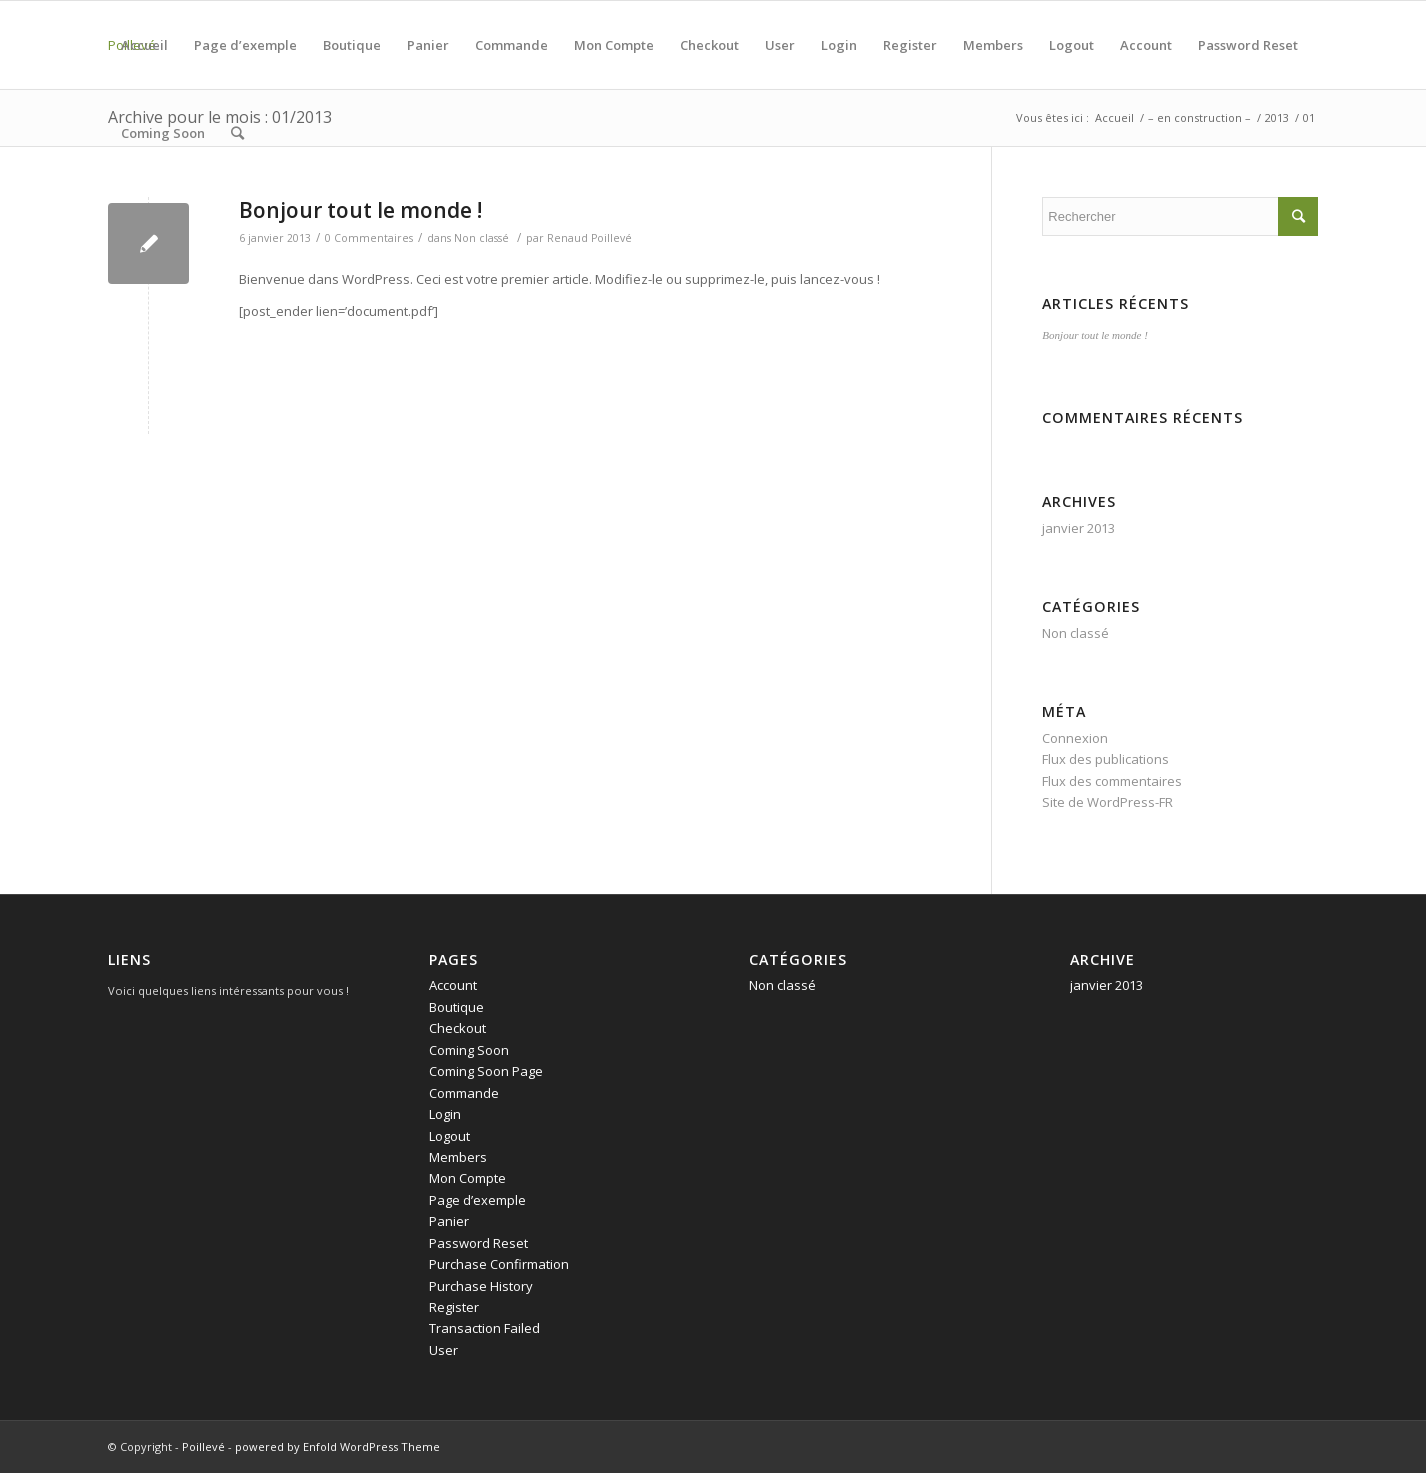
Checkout (709, 45)
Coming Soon (163, 133)
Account (1146, 45)
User (780, 45)
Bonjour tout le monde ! (360, 210)
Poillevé (203, 1446)
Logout (1071, 45)
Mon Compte (614, 45)
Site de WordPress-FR (1107, 802)
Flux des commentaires (1112, 781)
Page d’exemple (245, 45)
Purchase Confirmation (499, 1264)
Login (839, 45)
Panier (428, 45)
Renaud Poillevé (589, 238)
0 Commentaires (369, 238)
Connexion (1075, 738)
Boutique (352, 45)
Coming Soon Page (486, 1071)
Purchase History (481, 1286)
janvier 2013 (1078, 528)
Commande (511, 45)
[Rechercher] (237, 133)
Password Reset (1248, 45)
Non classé (481, 238)
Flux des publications (1105, 759)
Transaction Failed (484, 1328)
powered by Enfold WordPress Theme (337, 1446)
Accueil (144, 45)
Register (910, 45)
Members (993, 45)
